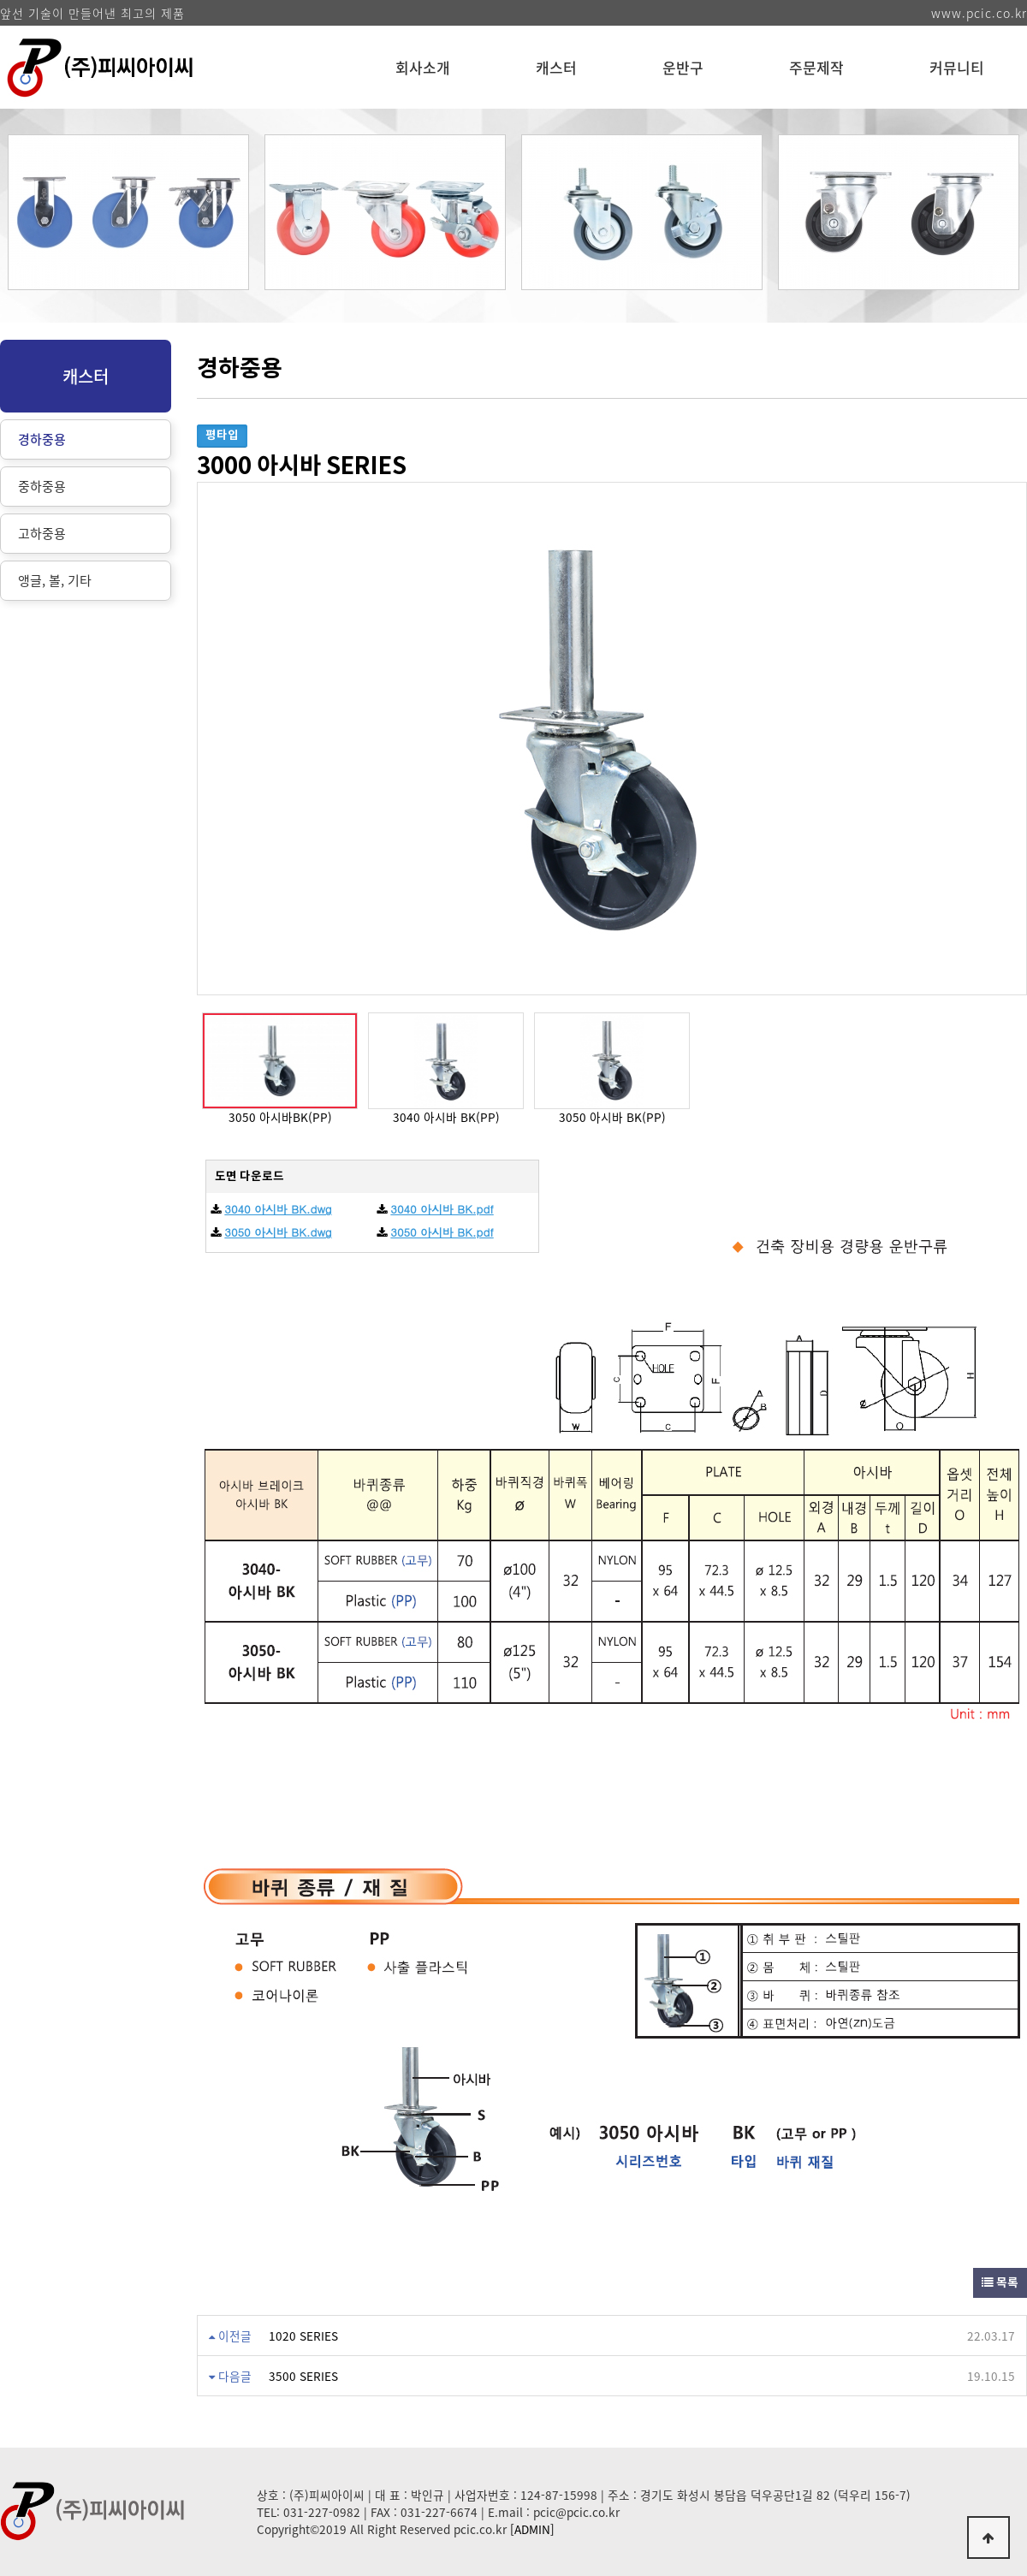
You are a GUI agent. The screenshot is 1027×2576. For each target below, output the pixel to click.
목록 (1000, 2283)
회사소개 (422, 67)
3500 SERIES (303, 2375)
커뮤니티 (956, 67)
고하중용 (42, 533)
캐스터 (556, 67)
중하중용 (42, 486)
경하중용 (42, 439)
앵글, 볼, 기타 (55, 580)
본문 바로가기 (0, 0)
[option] (128, 212)
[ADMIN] (532, 2528)
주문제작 (816, 67)
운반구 (682, 67)
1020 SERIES (303, 2335)
